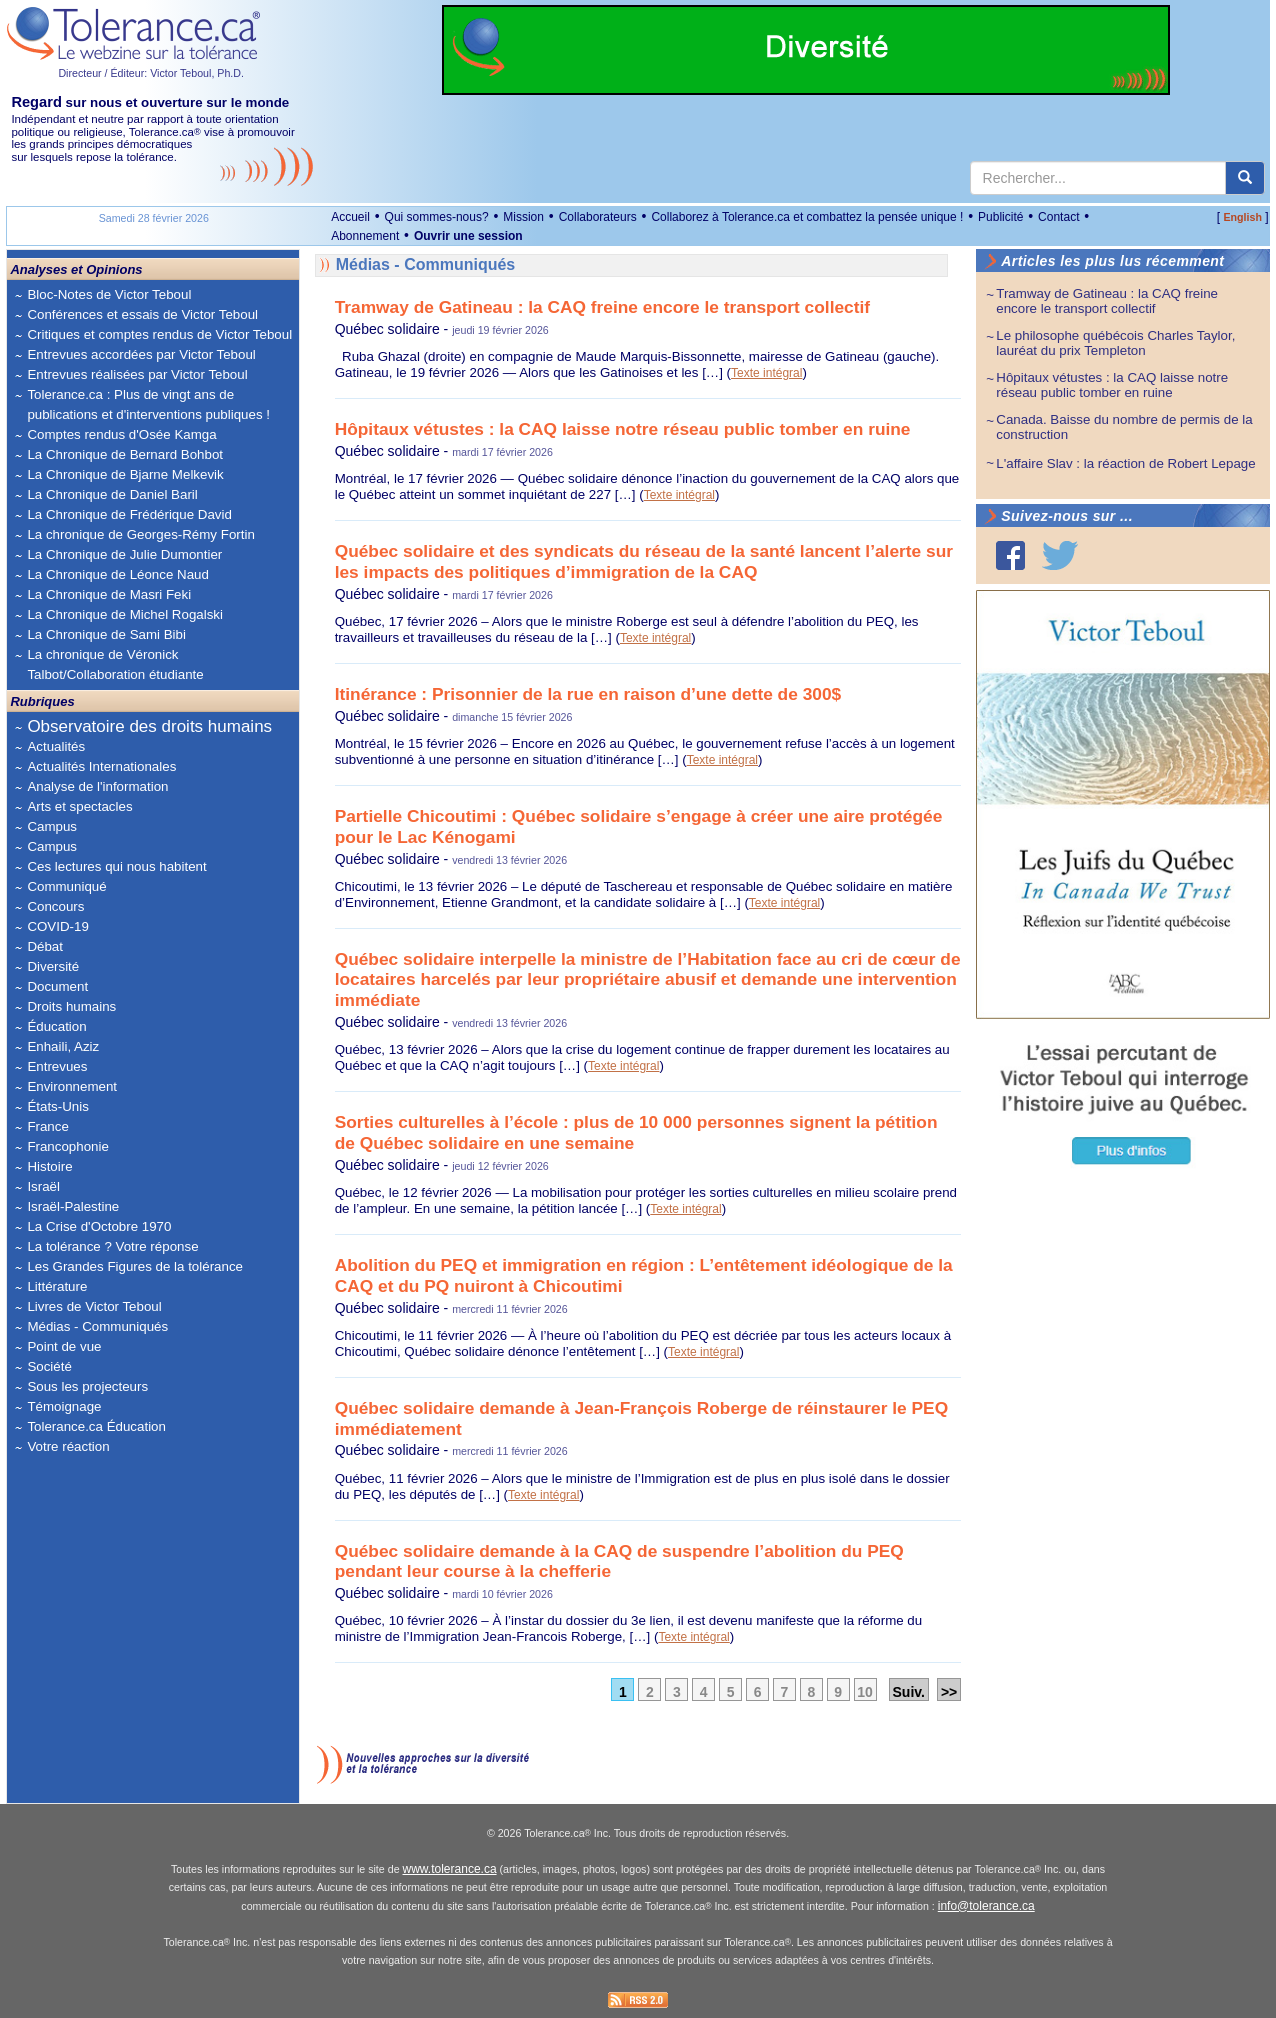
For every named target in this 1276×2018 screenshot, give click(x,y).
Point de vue (64, 1346)
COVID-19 (57, 926)
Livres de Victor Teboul (94, 1306)
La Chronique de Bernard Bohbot (125, 454)
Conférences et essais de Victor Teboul (142, 314)
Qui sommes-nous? (437, 217)
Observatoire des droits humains (149, 726)
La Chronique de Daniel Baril (112, 494)
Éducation (56, 1026)
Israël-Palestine (73, 1206)
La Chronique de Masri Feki (109, 594)
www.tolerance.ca (450, 1869)
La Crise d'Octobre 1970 (99, 1226)
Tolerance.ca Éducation (96, 1426)
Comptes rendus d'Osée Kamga (121, 434)
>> (949, 1692)
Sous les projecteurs (87, 1386)
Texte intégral (766, 373)
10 (865, 1692)
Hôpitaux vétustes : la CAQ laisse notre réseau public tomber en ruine (623, 429)
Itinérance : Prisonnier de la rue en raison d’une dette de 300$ (588, 694)
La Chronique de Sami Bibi (106, 634)
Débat (45, 946)
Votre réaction (68, 1446)
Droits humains (71, 1006)
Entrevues (57, 1066)
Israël (43, 1186)
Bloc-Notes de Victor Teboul (109, 294)
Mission (523, 217)
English (1242, 217)
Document (57, 986)
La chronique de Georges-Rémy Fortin (140, 534)
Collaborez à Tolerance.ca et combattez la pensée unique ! (807, 217)
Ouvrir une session (468, 236)
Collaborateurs (598, 217)
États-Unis (57, 1106)
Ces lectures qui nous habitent (116, 866)
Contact (1058, 217)
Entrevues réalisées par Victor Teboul (137, 374)
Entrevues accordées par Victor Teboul (141, 354)
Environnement (72, 1086)
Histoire (49, 1166)
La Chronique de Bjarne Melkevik (125, 474)
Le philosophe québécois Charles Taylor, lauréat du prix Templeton (1115, 343)
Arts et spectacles (79, 806)
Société (49, 1366)
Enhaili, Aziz (63, 1046)
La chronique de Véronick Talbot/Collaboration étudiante (115, 664)
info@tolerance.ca (986, 1906)
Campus (52, 826)
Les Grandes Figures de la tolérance (135, 1266)
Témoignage (64, 1406)
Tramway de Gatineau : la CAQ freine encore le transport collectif (602, 307)
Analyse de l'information (97, 786)
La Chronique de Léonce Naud (118, 574)
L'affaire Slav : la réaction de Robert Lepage (1125, 463)
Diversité (53, 966)
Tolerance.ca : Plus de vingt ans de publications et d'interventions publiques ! (148, 404)
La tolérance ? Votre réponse (112, 1246)
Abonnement (365, 236)
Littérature (57, 1286)
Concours (55, 906)
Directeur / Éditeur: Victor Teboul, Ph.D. (151, 73)
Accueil (350, 217)
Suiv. (909, 1692)
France (47, 1126)
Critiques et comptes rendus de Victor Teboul (159, 334)
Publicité (1000, 217)
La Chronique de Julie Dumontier (124, 554)
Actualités (56, 746)
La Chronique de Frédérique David (129, 514)
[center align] (1245, 178)
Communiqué (66, 886)
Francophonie (68, 1146)
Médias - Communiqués (97, 1326)
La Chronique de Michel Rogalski (125, 614)
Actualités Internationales (101, 766)
